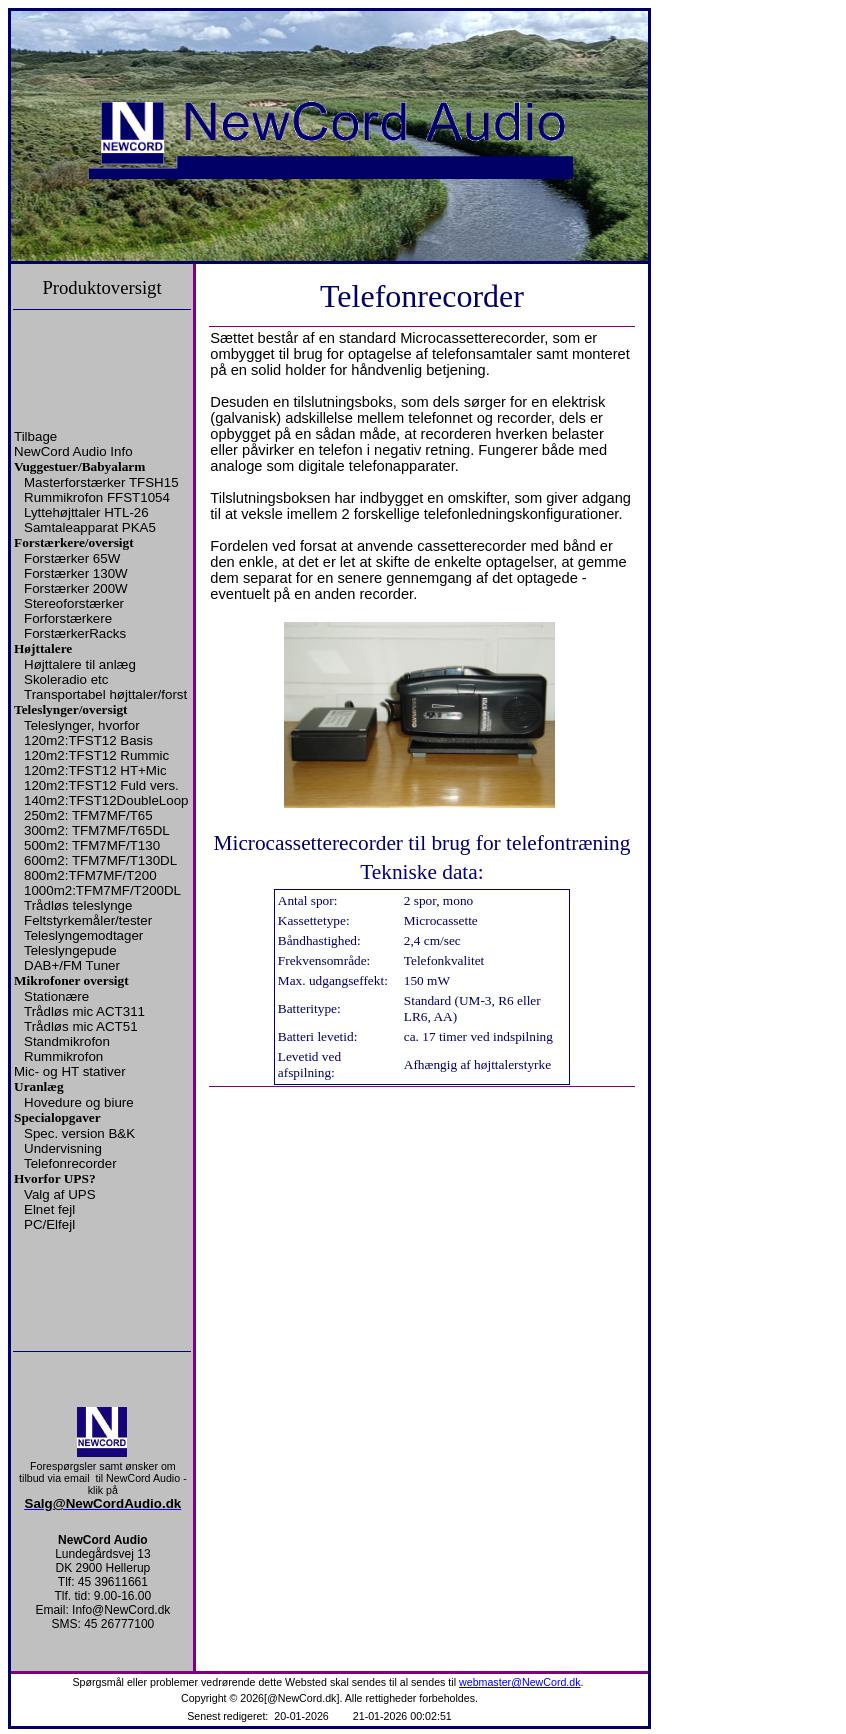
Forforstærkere (68, 618)
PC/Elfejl (49, 1224)
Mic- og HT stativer (70, 1071)
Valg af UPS (60, 1194)
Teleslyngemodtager (83, 935)
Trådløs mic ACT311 (84, 1011)
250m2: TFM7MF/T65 (88, 815)
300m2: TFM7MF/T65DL (97, 830)
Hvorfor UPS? (55, 1178)
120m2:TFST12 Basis (88, 740)
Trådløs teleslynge (78, 905)
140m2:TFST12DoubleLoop (106, 800)
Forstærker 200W (76, 588)
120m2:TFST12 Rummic (96, 755)
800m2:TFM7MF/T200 (90, 875)
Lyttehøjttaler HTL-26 (86, 512)
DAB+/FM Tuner (72, 965)
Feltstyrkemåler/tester (88, 920)
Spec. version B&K (79, 1133)
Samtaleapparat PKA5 (90, 527)
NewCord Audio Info (73, 451)
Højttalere (43, 648)
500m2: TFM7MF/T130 (92, 845)
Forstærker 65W (72, 558)
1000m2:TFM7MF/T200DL (102, 890)
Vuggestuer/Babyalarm (79, 466)
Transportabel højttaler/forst (105, 694)
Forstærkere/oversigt (74, 542)
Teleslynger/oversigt (71, 709)
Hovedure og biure (79, 1102)
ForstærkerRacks (75, 633)
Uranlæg (39, 1086)
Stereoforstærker (74, 603)
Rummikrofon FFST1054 (97, 497)
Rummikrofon (63, 1056)
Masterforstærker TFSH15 (101, 482)
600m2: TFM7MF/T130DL (100, 860)
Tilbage (35, 436)
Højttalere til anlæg (80, 664)
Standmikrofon (67, 1041)
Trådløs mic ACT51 (81, 1026)
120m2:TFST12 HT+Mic (95, 770)
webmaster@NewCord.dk (520, 1682)
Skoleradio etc (66, 679)
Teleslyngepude (70, 950)
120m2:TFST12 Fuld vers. (101, 785)
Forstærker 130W (76, 573)
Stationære (56, 996)
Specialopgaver (57, 1117)
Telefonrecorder (70, 1163)
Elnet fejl (49, 1209)
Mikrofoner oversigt (71, 980)
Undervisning (63, 1148)
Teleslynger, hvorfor (82, 725)
